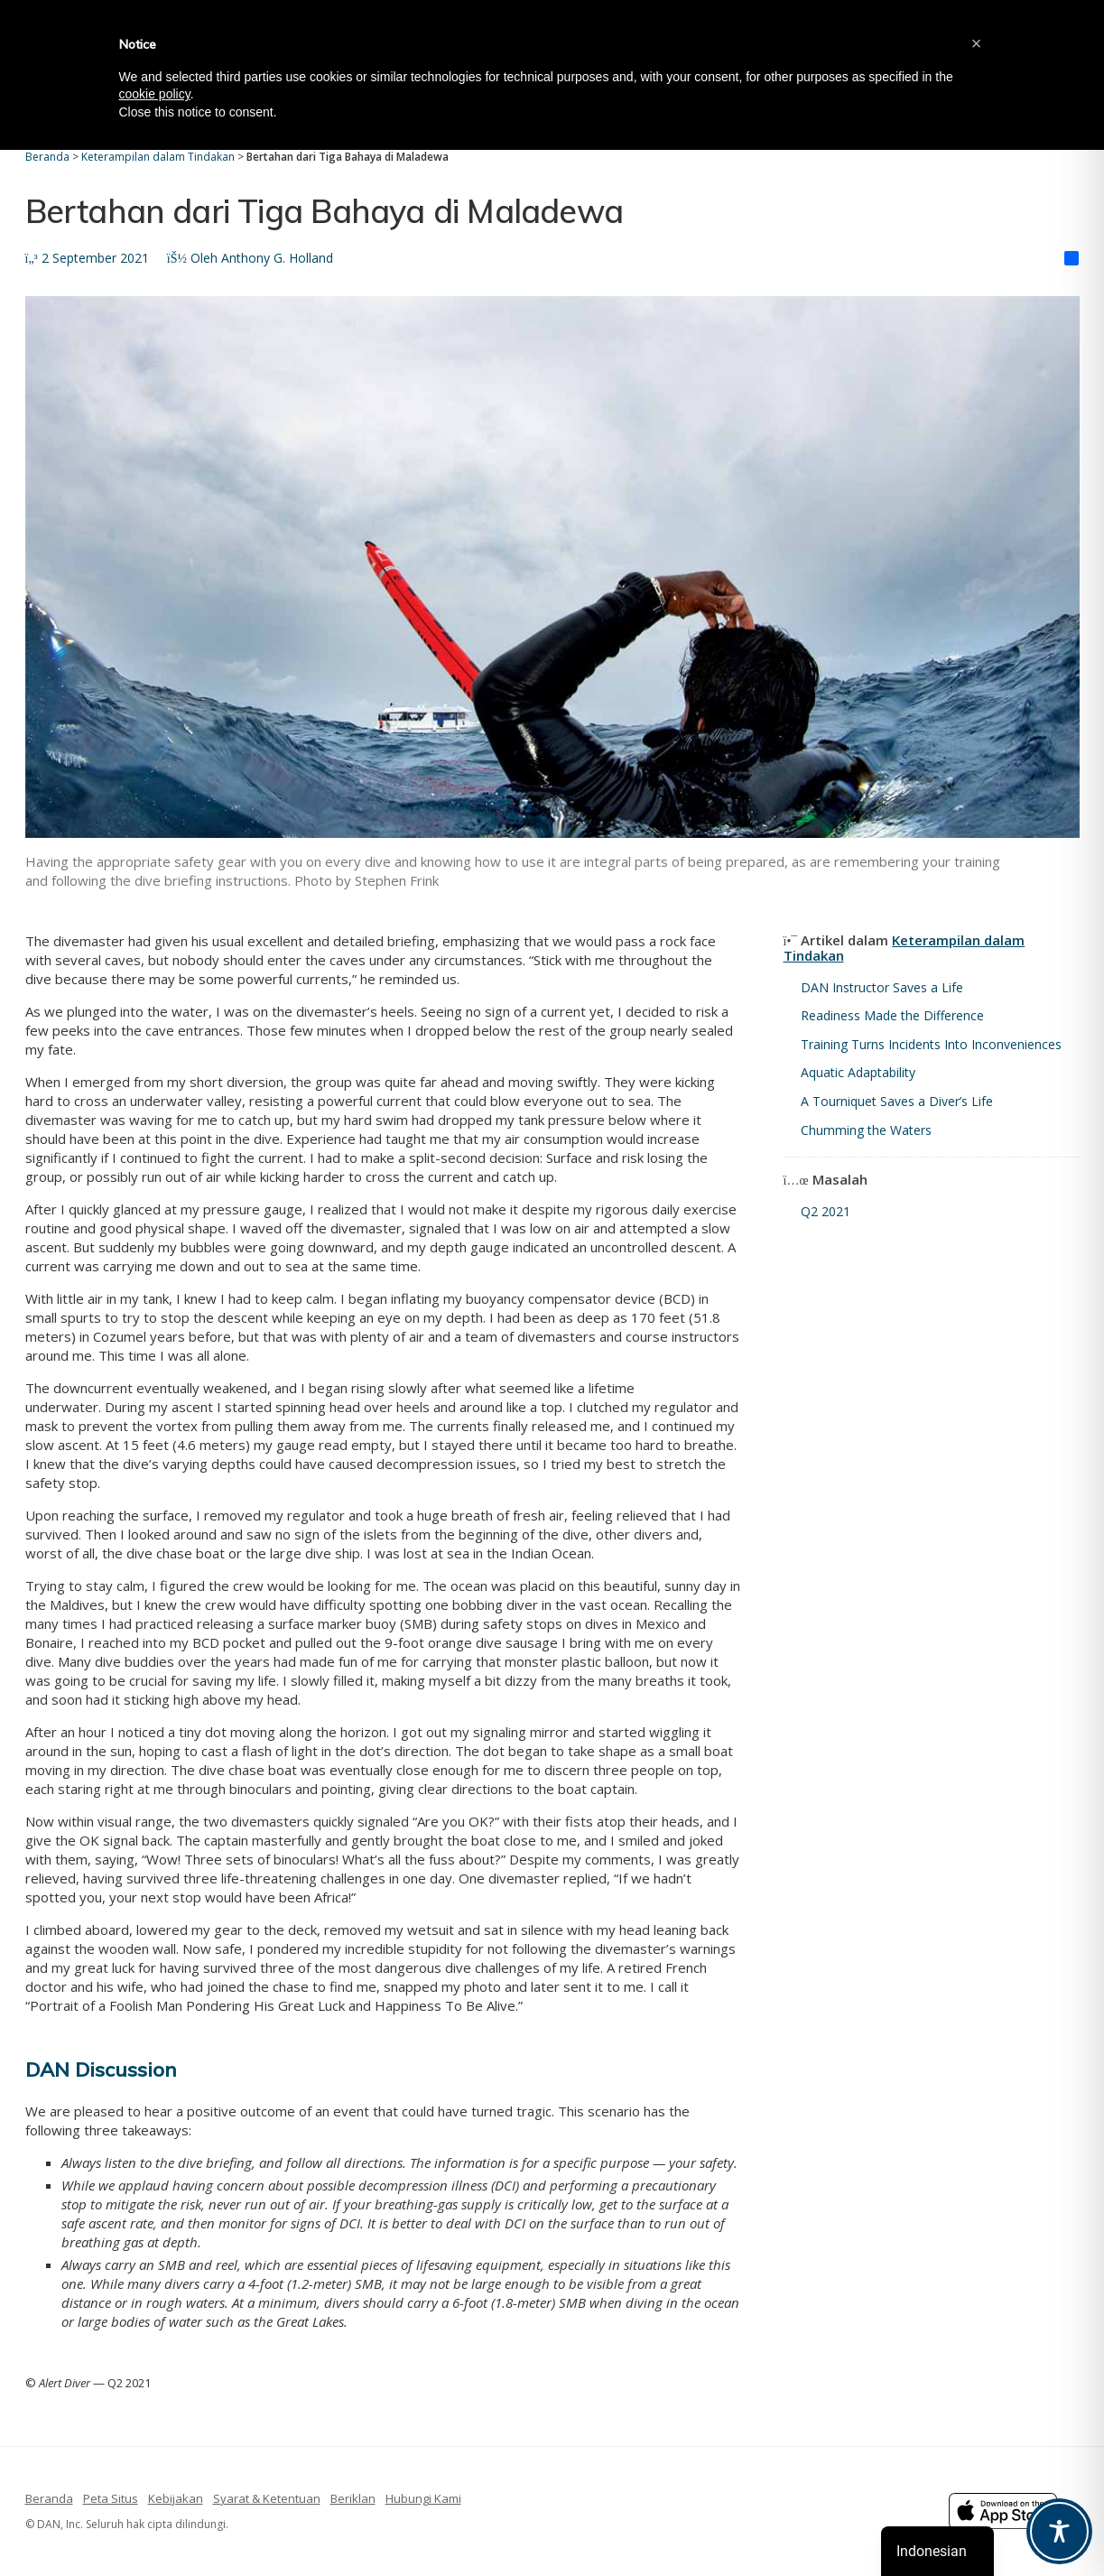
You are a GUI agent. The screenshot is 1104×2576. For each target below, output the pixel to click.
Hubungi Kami (423, 2498)
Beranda (49, 2498)
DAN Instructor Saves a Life (882, 987)
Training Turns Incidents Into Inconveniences (931, 1044)
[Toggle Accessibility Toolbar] (1059, 2531)
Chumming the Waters (866, 1130)
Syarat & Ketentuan (266, 2498)
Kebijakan (175, 2498)
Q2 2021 (825, 1211)
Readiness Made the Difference (892, 1015)
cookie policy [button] (154, 94)
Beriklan (353, 2498)
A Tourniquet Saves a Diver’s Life (897, 1101)
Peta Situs (110, 2498)
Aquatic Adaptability (858, 1072)
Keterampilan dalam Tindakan (904, 947)
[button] (976, 43)
